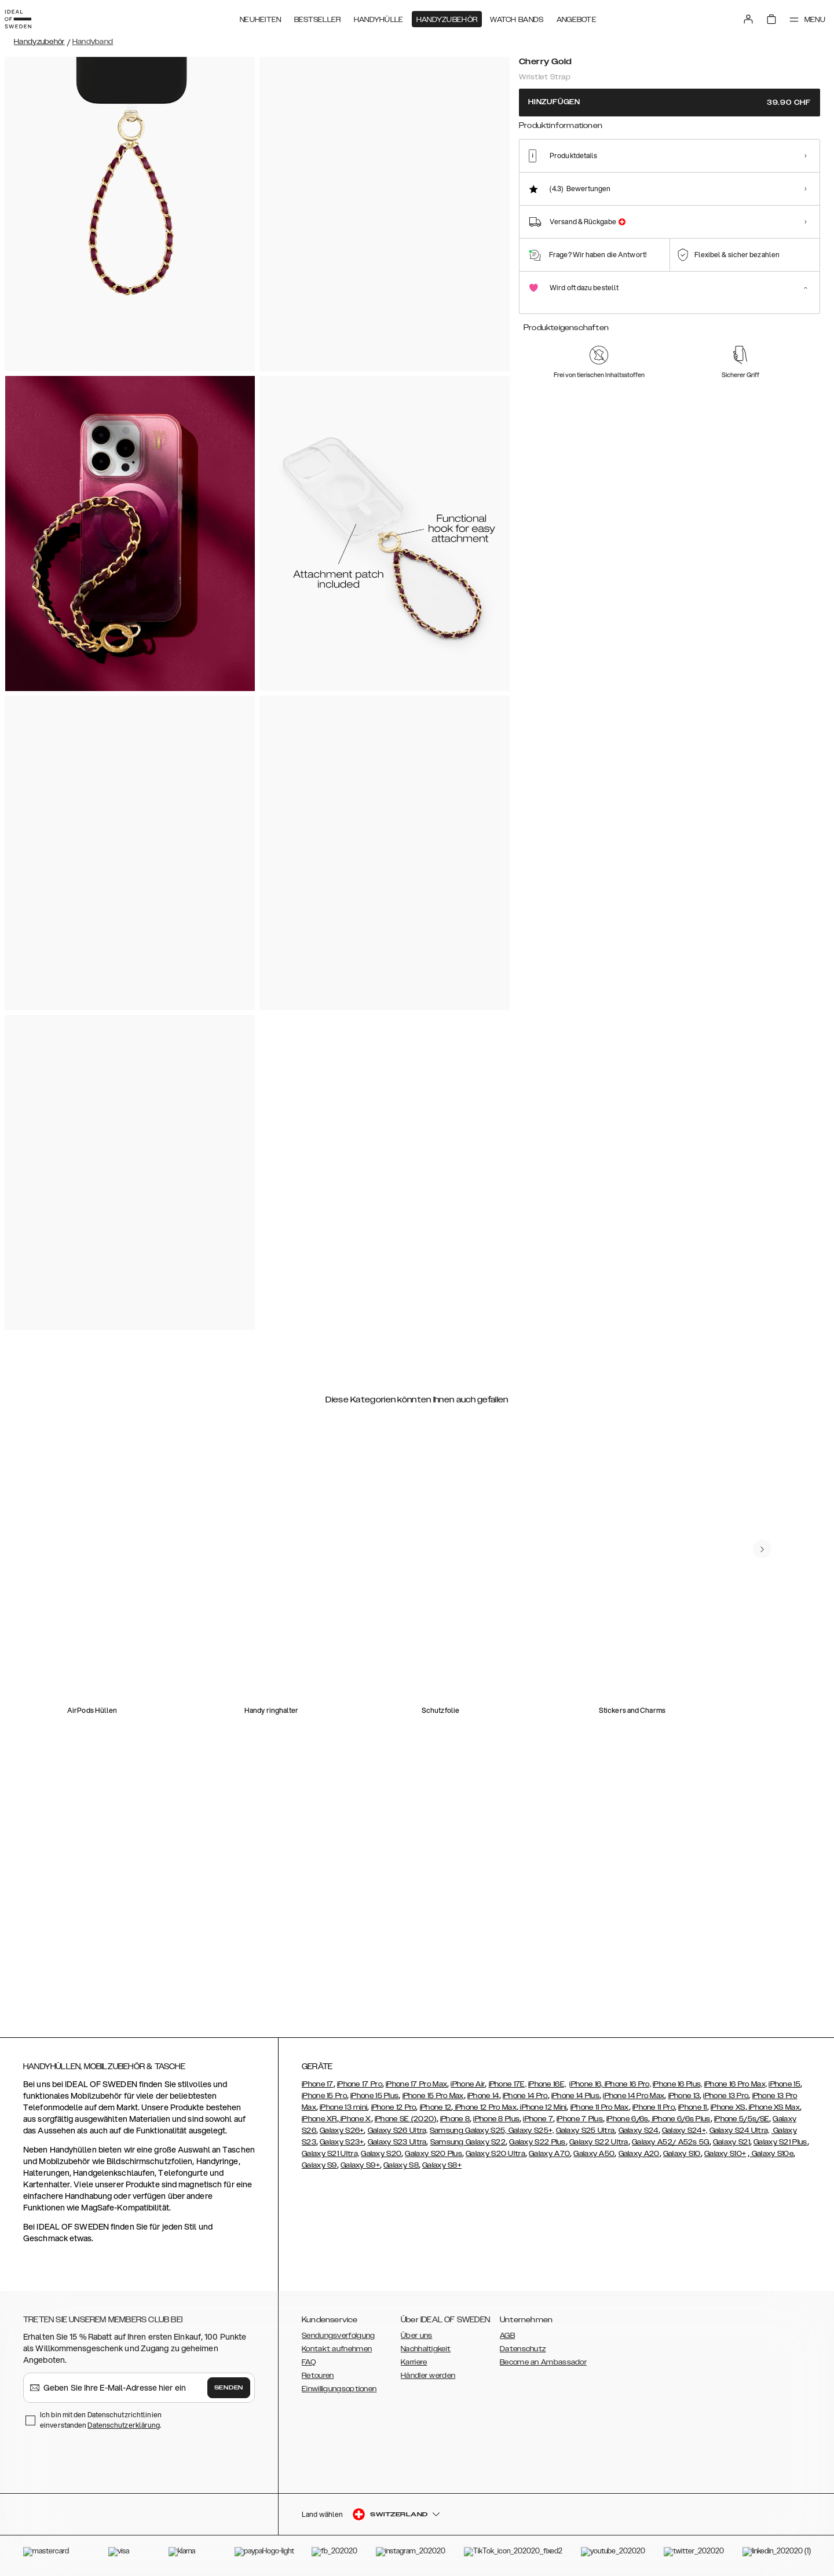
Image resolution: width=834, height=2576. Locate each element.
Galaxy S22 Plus (537, 2142)
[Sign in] (736, 16)
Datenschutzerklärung (123, 2425)
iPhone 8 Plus (496, 2119)
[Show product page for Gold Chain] (792, 183)
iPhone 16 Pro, (628, 2084)
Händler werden (428, 2376)
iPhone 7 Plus (580, 2119)
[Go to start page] (27, 16)
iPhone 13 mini (343, 2107)
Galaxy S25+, (530, 2130)
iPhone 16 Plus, (678, 2084)
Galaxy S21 (731, 2142)
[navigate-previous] (771, 1504)
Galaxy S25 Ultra (585, 2130)
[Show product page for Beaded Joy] (750, 183)
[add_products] (606, 523)
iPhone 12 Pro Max (484, 2107)
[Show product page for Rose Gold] (707, 183)
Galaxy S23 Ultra (397, 2142)
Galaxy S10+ (725, 2154)
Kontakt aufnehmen (337, 2349)
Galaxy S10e (771, 2154)
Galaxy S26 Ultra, (398, 2130)
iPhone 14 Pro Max (633, 2096)
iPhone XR (319, 2119)
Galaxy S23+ (342, 2142)
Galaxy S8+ (442, 2165)
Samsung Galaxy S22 (468, 2142)
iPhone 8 (455, 2119)
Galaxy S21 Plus (780, 2142)
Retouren (318, 2376)
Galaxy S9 (319, 2165)
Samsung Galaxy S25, (468, 2130)
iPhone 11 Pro (653, 2107)
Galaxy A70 (549, 2154)
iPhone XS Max (773, 2107)
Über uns (416, 2336)
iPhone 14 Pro (525, 2096)
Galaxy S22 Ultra (598, 2142)
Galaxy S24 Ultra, (739, 2130)
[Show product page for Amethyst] (665, 183)
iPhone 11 (692, 2107)
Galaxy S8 (401, 2165)
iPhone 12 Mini (542, 2107)
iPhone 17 (318, 2084)
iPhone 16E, (547, 2084)
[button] (735, 2517)
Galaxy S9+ (360, 2165)
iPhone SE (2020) (406, 2119)
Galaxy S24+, (685, 2130)
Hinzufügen (669, 102)
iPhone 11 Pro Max (599, 2107)
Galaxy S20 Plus (433, 2154)
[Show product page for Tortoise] (623, 183)
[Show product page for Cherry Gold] (538, 182)
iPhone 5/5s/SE (741, 2119)
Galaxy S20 (381, 2154)
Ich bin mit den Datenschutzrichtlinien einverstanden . (101, 2420)
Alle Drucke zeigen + (785, 140)
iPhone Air (468, 2084)
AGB (507, 2336)
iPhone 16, (586, 2084)
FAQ (309, 2362)
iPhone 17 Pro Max (416, 2084)
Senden (228, 2388)
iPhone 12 (436, 2107)
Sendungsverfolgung (338, 2336)
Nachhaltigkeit (426, 2349)
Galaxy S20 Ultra (495, 2154)
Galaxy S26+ (342, 2130)
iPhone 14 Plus (575, 2096)
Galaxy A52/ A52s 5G (670, 2142)
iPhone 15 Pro (324, 2096)
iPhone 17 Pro (359, 2084)
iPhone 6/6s (627, 2119)
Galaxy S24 (639, 2130)
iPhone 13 (684, 2096)
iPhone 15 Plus (374, 2096)
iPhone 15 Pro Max (433, 2096)
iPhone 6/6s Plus (680, 2119)
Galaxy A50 (593, 2154)
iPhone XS (728, 2107)
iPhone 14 (483, 2096)
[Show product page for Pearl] (580, 183)
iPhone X (355, 2119)
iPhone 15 (784, 2084)
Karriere (414, 2362)
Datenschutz (523, 2349)
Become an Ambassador (543, 2362)
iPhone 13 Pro (725, 2096)
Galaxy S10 (682, 2154)
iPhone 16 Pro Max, (735, 2084)
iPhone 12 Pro (393, 2107)
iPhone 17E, (507, 2084)
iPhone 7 (538, 2119)
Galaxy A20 (639, 2154)
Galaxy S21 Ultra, (330, 2154)
